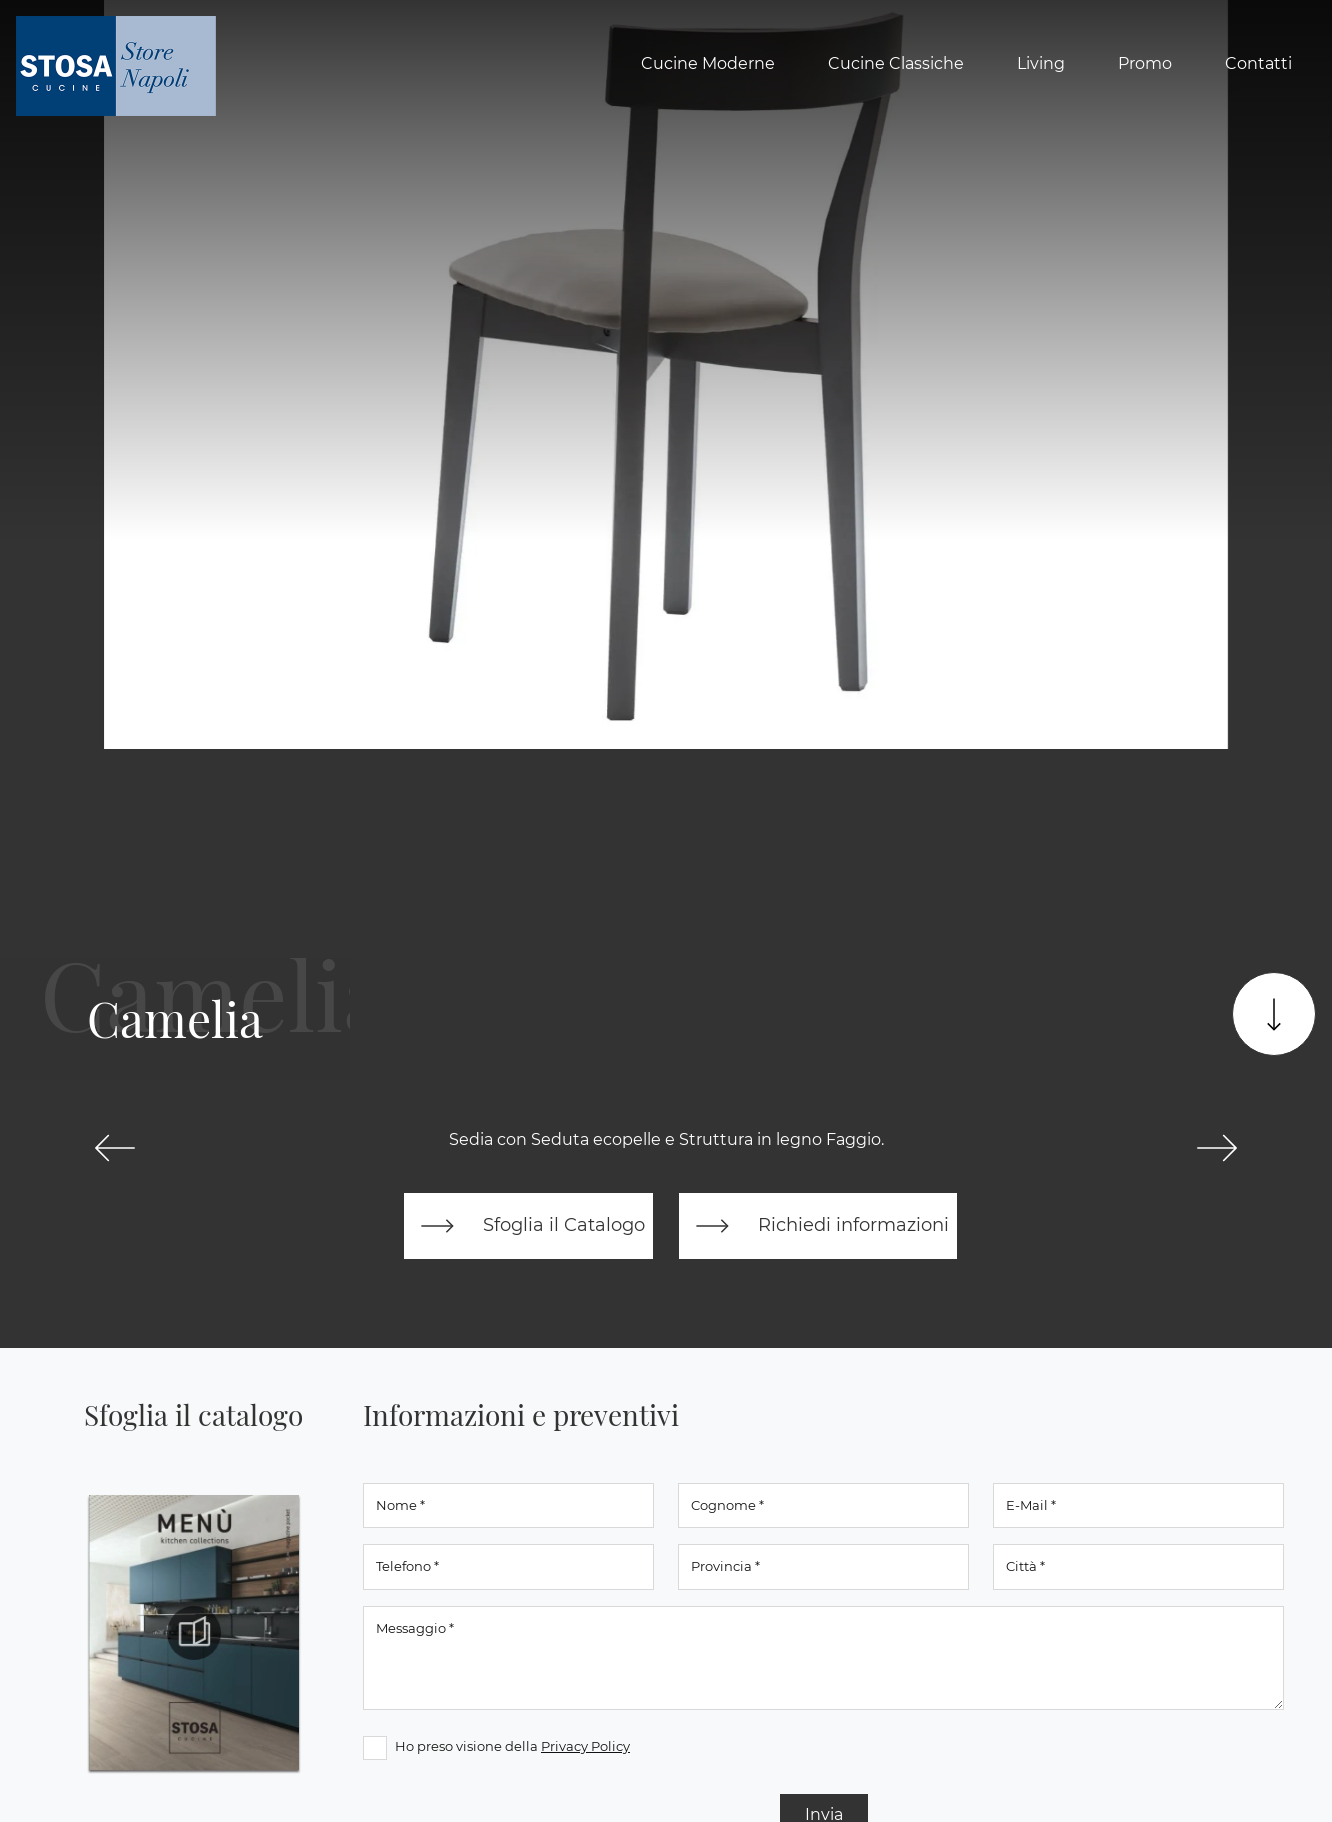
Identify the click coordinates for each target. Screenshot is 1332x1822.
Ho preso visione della (512, 1746)
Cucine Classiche (896, 63)
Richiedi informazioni (818, 1226)
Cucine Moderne (708, 63)
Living (1041, 63)
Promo (1145, 63)
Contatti (1258, 63)
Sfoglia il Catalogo (528, 1226)
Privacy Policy (585, 1746)
